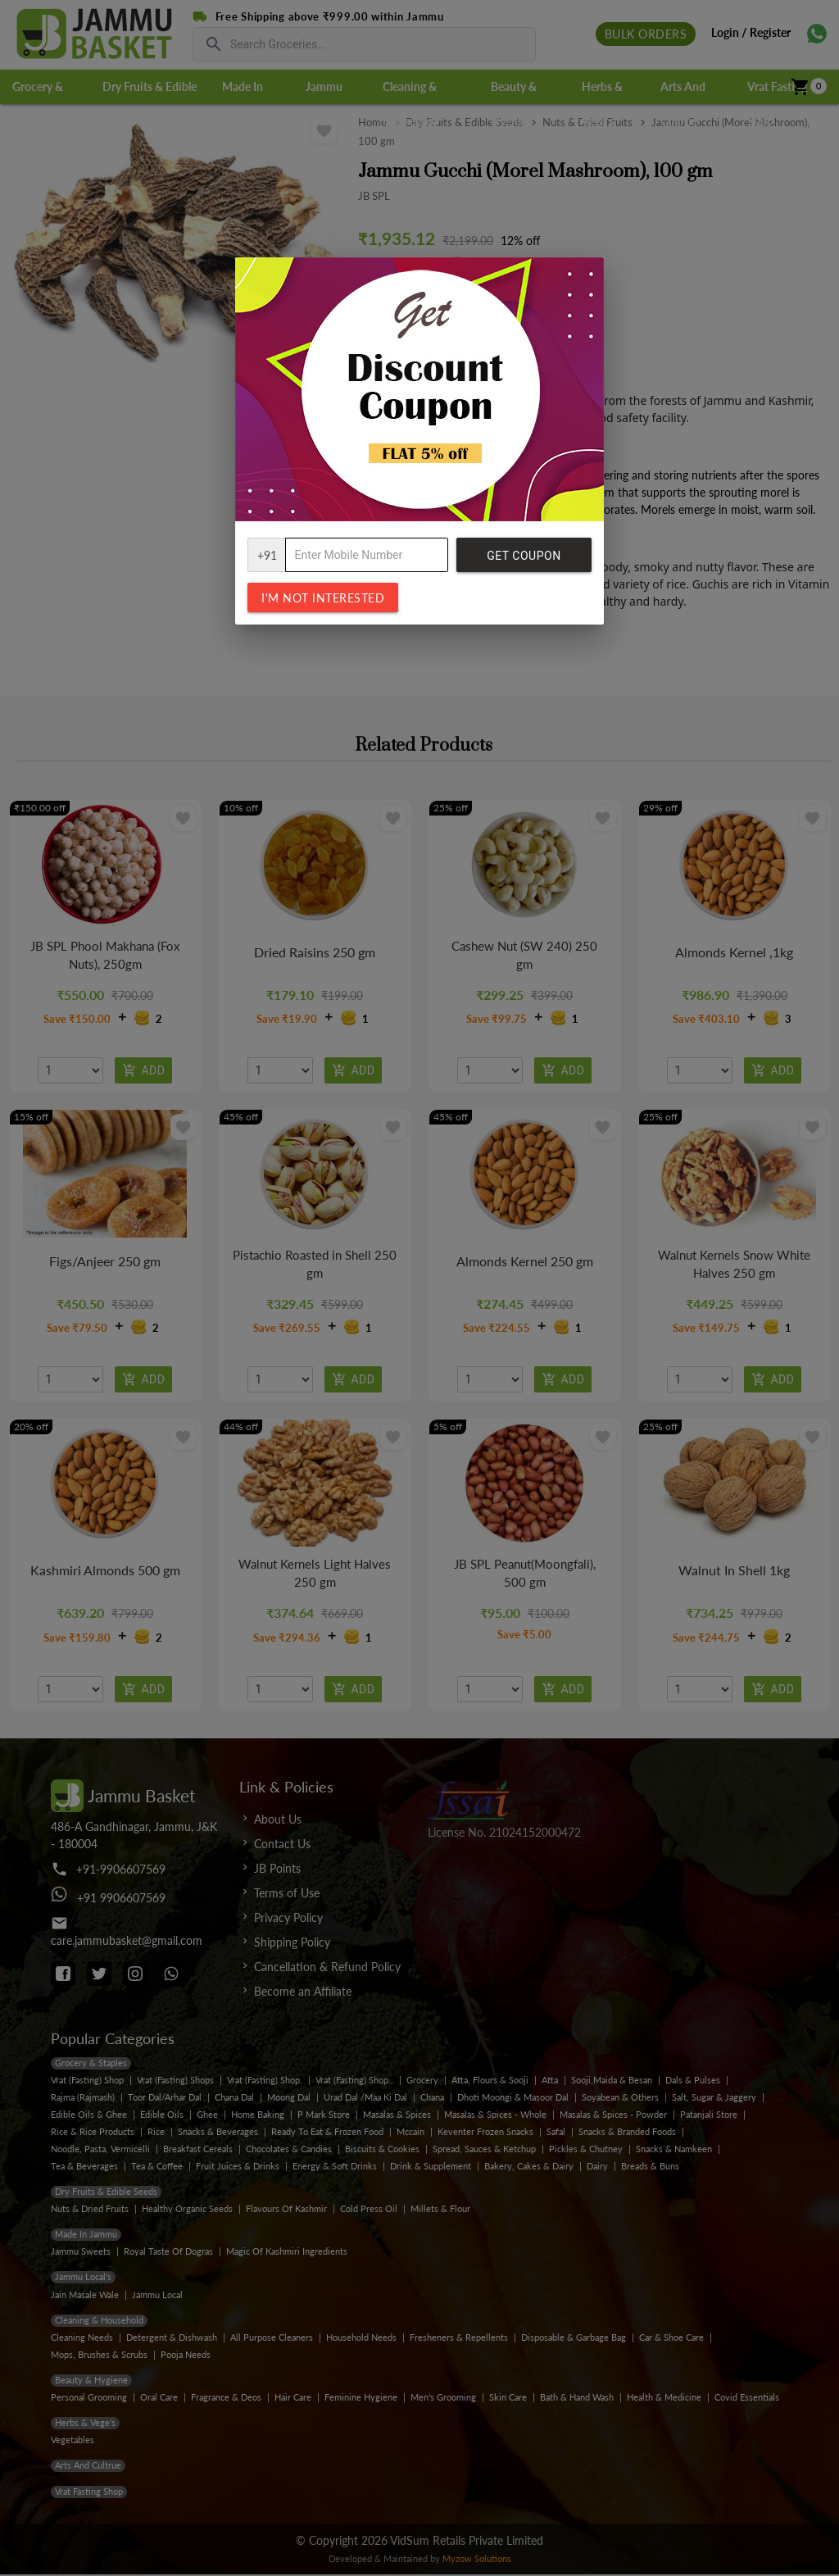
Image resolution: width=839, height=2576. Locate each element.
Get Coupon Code (523, 560)
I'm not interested (322, 598)
